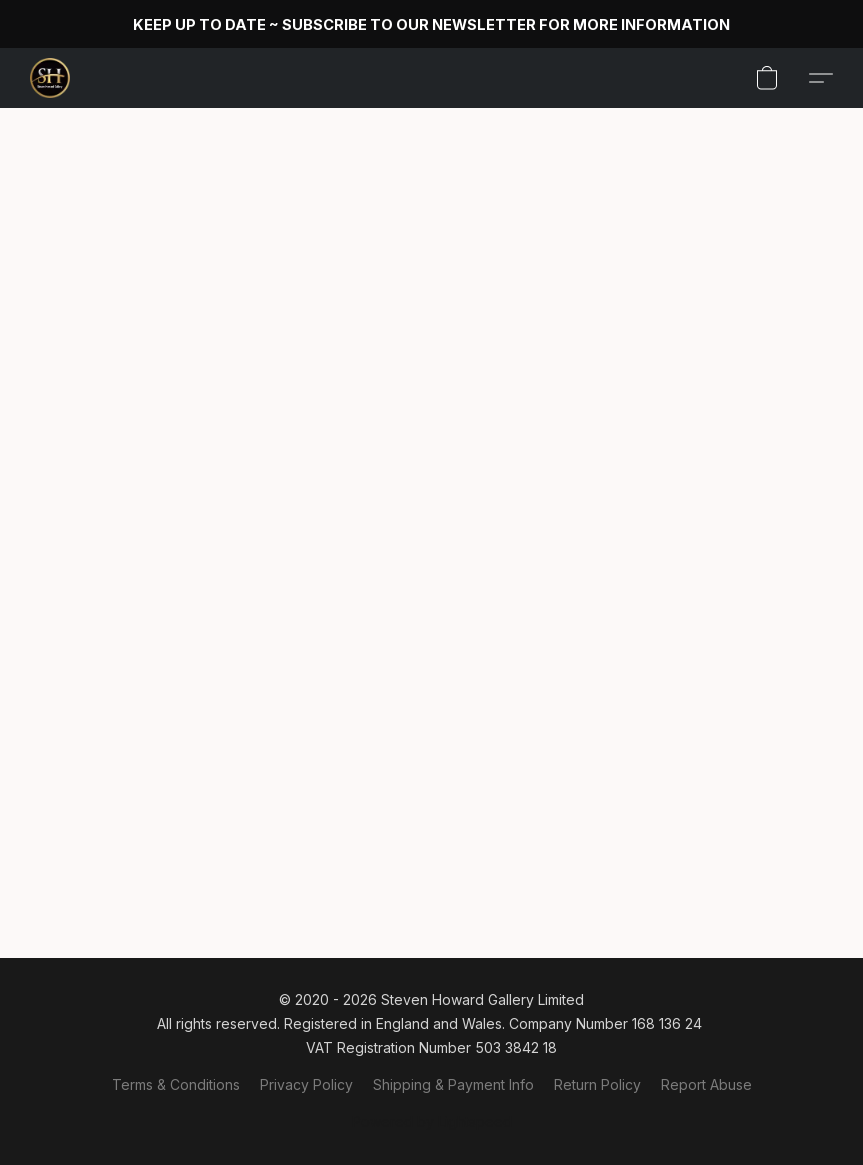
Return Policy (597, 1084)
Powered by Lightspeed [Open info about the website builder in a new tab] (432, 1121)
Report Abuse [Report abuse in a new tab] (706, 1084)
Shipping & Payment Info (453, 1084)
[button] (50, 78)
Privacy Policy (306, 1084)
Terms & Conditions (176, 1084)
